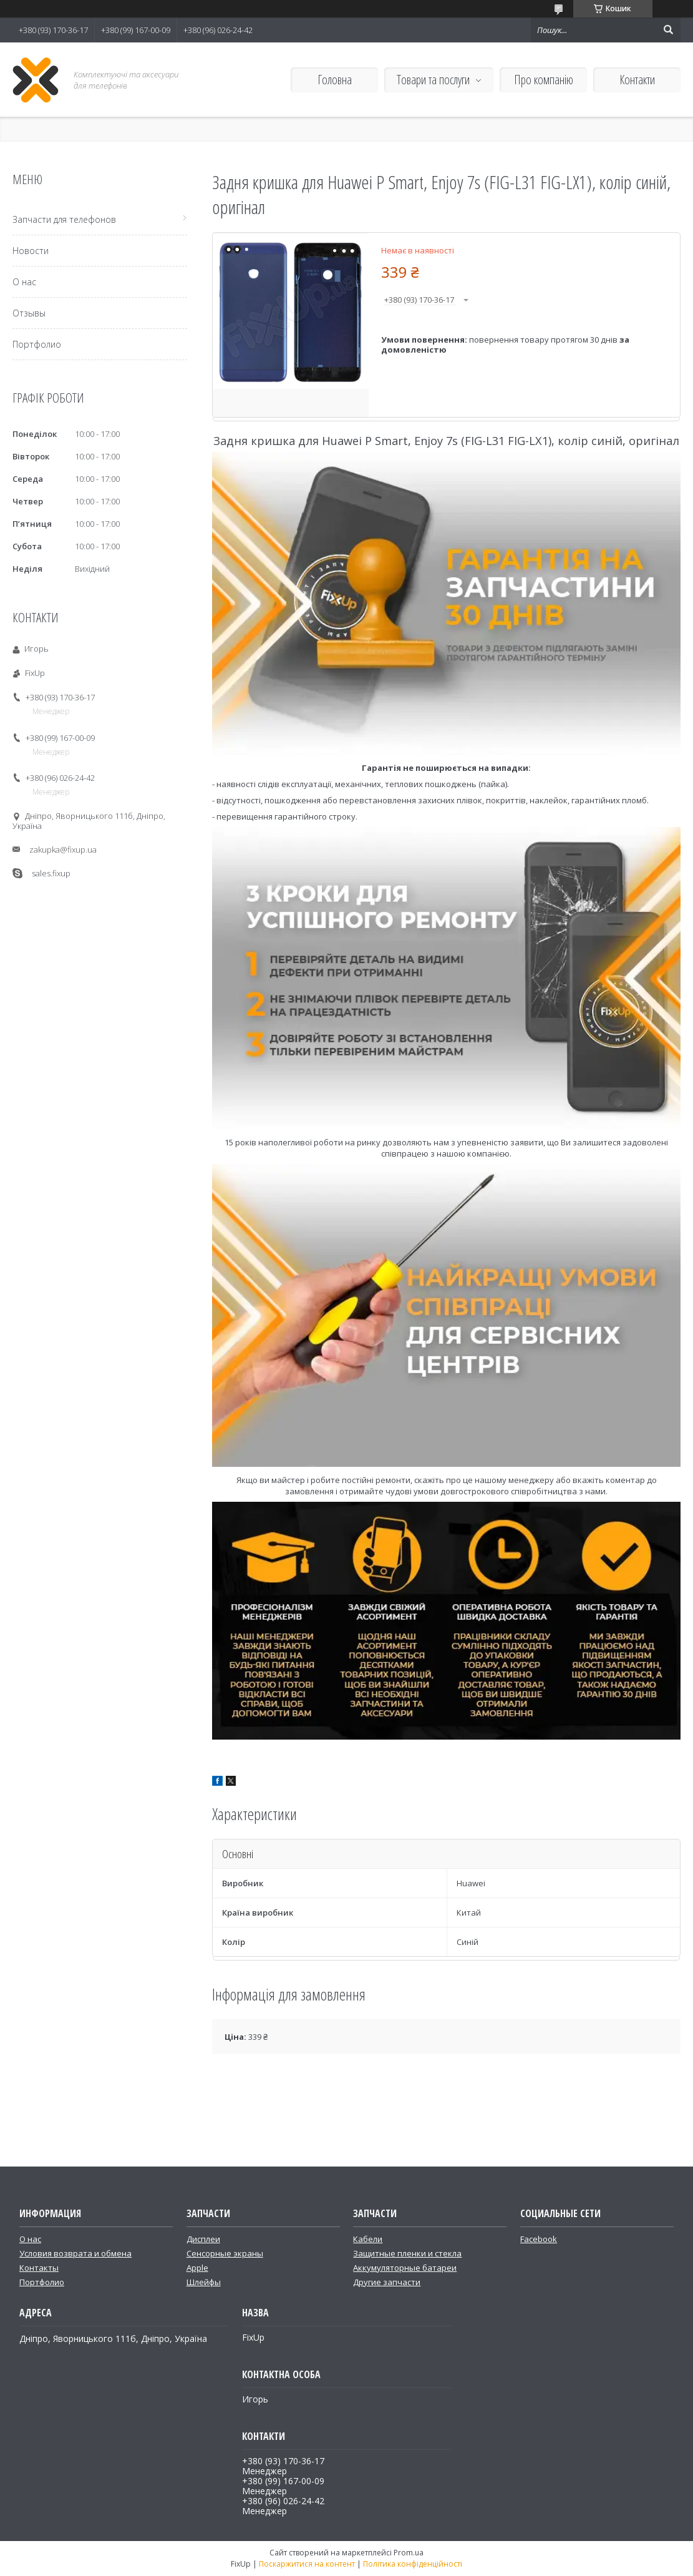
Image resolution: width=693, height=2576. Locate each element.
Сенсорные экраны (225, 2253)
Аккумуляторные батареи (405, 2267)
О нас (24, 282)
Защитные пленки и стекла (407, 2253)
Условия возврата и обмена (75, 2253)
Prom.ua (409, 2552)
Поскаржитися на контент (307, 2564)
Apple (197, 2267)
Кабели (367, 2239)
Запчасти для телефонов (64, 219)
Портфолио (36, 344)
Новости (30, 251)
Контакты (39, 2267)
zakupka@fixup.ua (63, 850)
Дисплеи (203, 2239)
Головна (334, 79)
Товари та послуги (433, 79)
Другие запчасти (386, 2282)
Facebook (538, 2239)
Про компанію (543, 79)
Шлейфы (204, 2282)
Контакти (637, 79)
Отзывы (29, 313)
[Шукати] (668, 29)
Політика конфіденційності (412, 2564)
